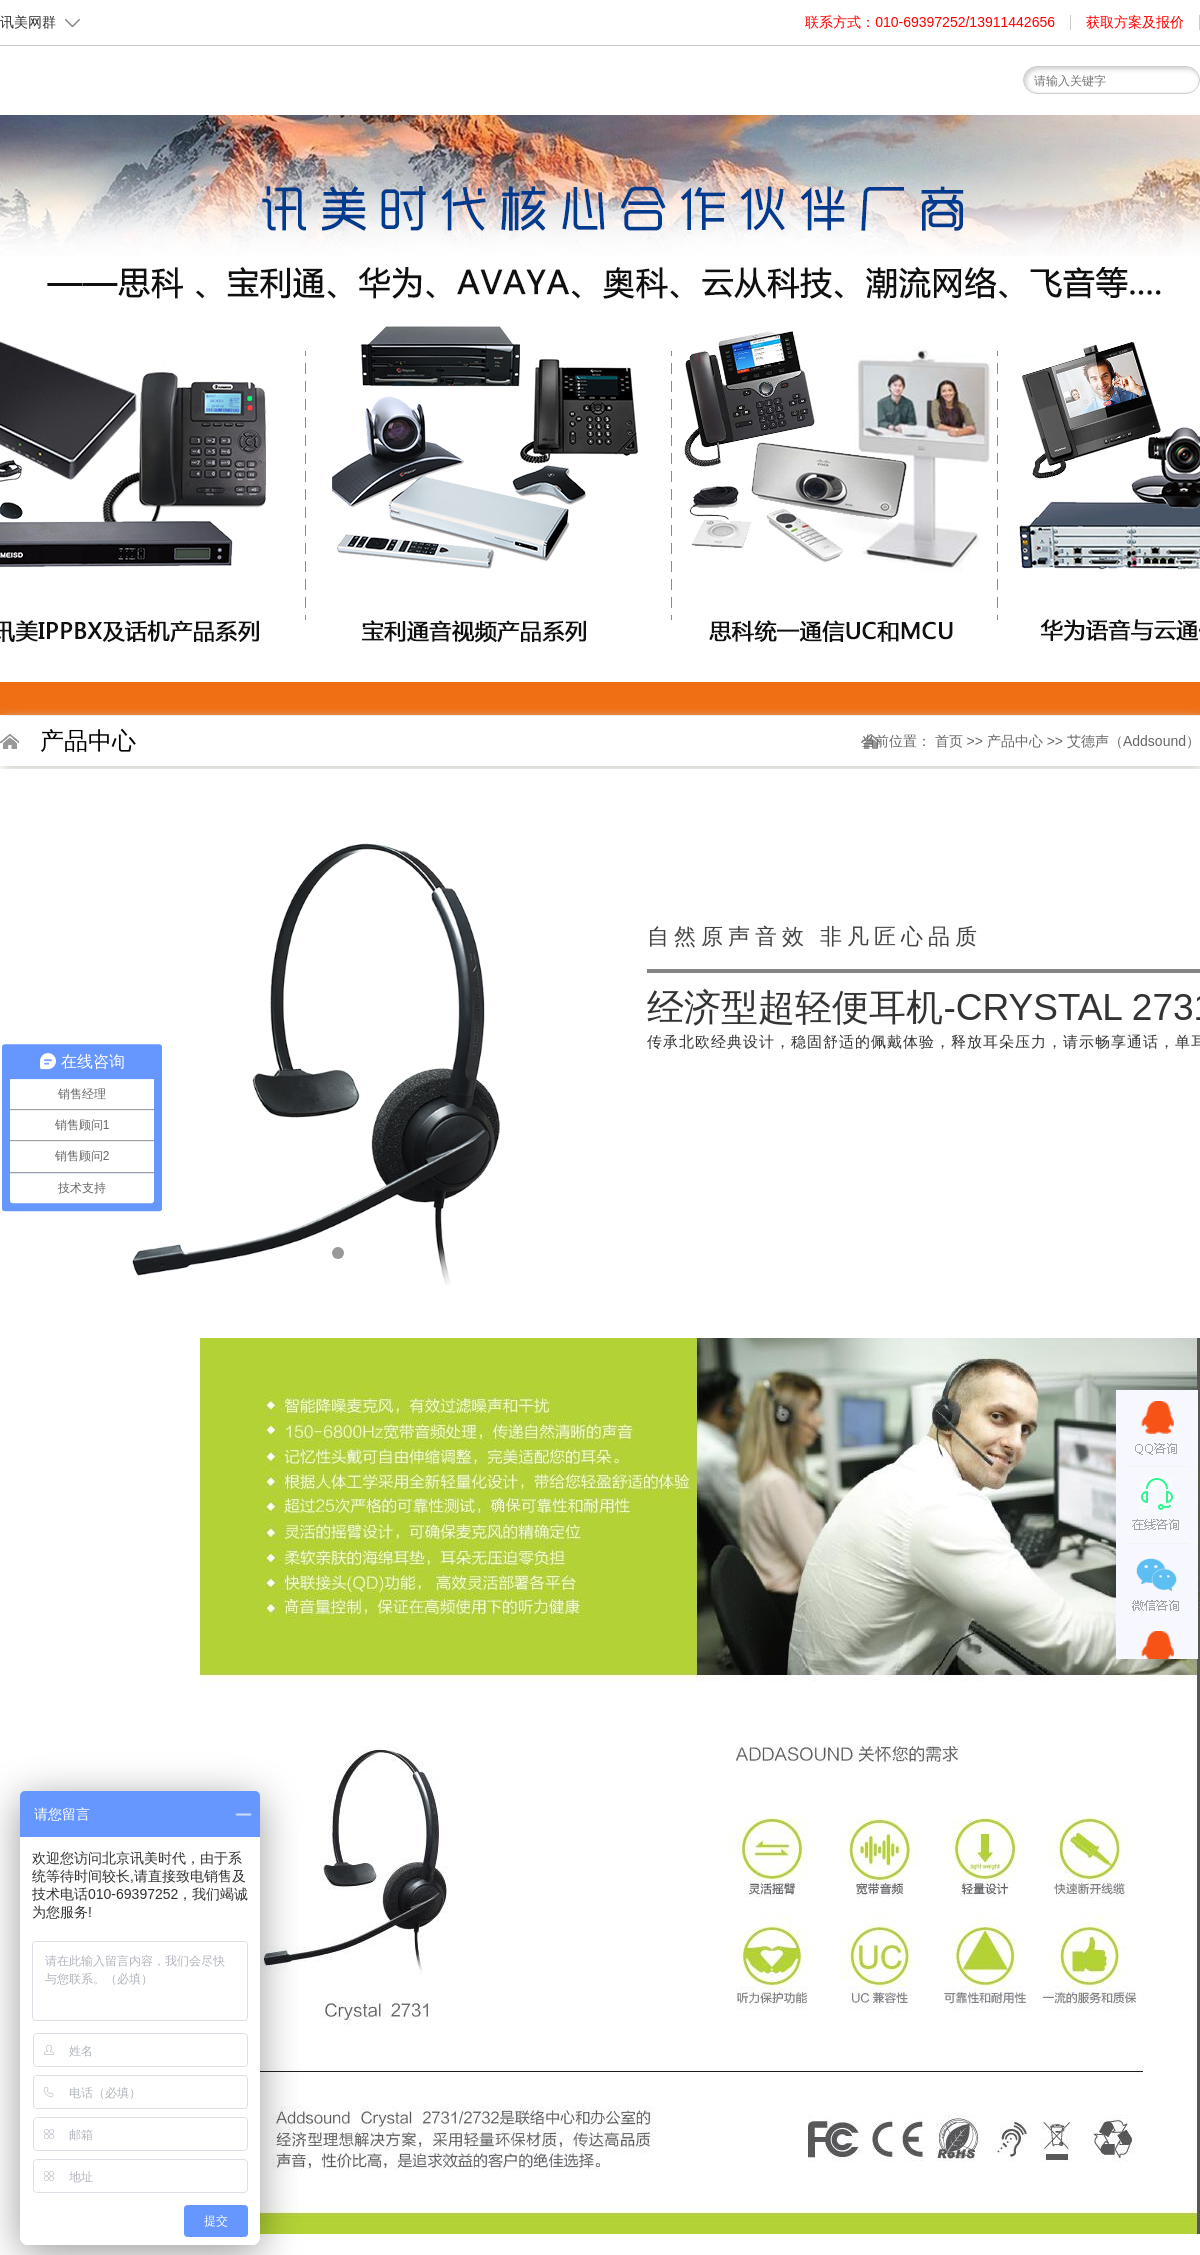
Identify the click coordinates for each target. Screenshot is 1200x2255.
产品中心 (1017, 741)
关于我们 (485, 127)
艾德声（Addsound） (1133, 741)
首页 (395, 122)
